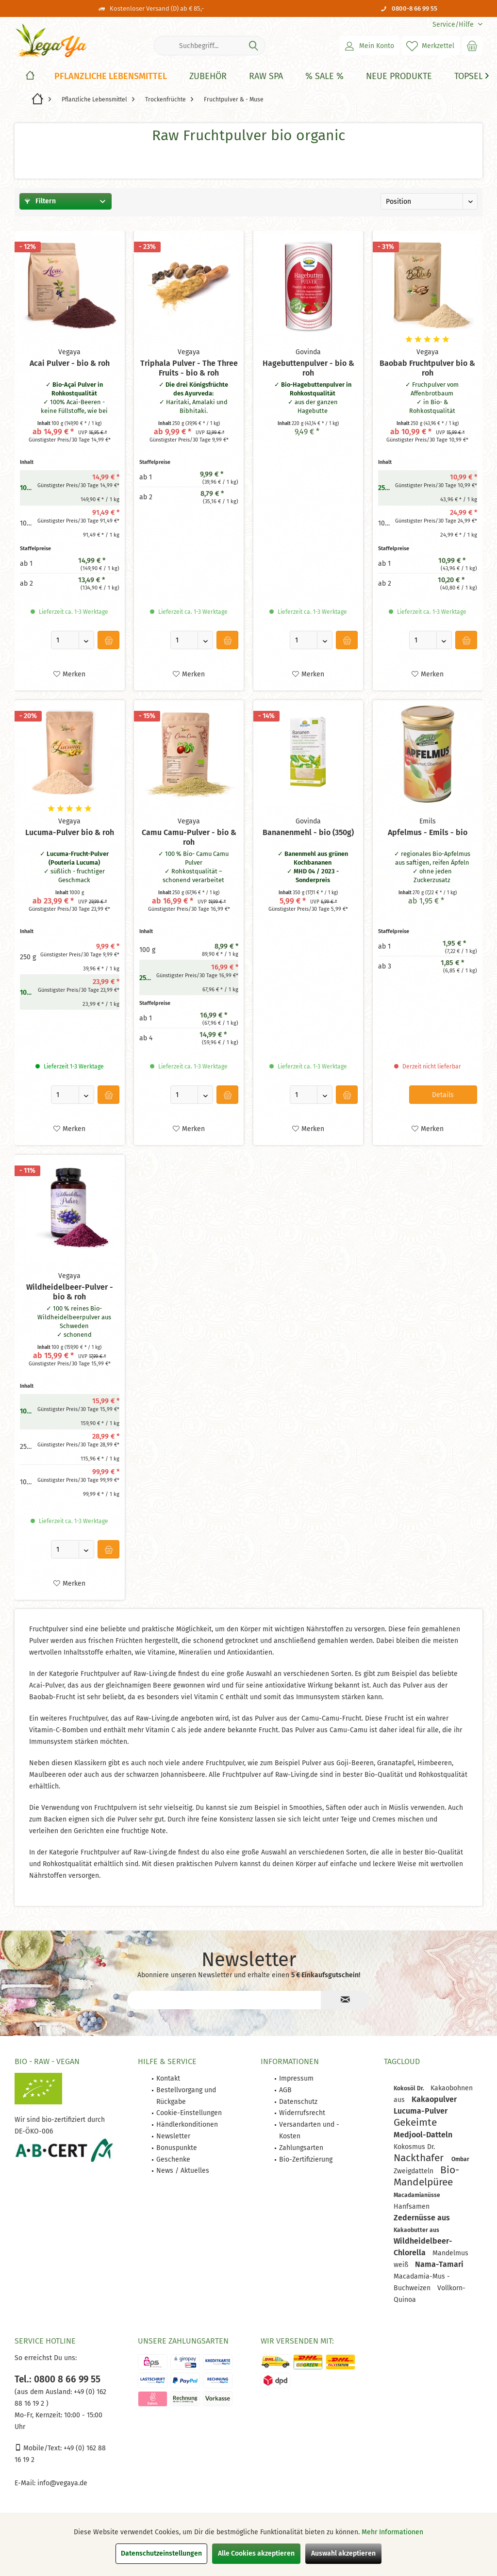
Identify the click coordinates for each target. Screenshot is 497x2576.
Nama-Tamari (439, 2264)
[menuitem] (453, 24)
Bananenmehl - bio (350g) (308, 832)
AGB (285, 2090)
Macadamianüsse (417, 2195)
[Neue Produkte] (399, 76)
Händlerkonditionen (187, 2124)
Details (443, 1095)
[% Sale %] (324, 76)
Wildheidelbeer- (423, 2241)
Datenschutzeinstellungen (161, 2553)
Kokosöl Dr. (410, 2088)
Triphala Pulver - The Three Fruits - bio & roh (189, 368)
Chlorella (411, 2252)
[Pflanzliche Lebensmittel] (111, 76)
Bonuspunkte (176, 2148)
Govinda (308, 352)
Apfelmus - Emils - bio (427, 832)
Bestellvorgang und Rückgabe (186, 2096)
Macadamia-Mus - (422, 2276)
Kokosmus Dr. (414, 2147)
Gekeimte (415, 2122)
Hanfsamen (412, 2206)
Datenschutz (298, 2102)
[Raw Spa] (266, 76)
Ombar (460, 2159)
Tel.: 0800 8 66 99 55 (57, 2379)
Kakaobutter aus (416, 2230)
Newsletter (173, 2136)
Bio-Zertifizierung (305, 2159)
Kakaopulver (434, 2099)
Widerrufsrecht (302, 2113)
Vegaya (69, 352)
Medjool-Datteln (423, 2134)
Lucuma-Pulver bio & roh (69, 832)
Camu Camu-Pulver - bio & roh (189, 837)
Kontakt (168, 2078)
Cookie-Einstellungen (189, 2113)
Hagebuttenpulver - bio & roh (308, 368)
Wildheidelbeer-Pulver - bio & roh (69, 1291)
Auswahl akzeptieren (343, 2553)
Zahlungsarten (301, 2148)
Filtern (40, 201)
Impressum (296, 2078)
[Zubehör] (207, 76)
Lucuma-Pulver (420, 2111)
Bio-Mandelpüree (426, 2176)
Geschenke (173, 2159)
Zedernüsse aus (422, 2217)
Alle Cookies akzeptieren (256, 2553)
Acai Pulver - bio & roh (70, 363)
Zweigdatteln (414, 2171)
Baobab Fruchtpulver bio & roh (427, 368)
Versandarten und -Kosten (309, 2130)
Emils (427, 821)
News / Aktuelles (182, 2170)
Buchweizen (413, 2288)
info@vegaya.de (62, 2483)
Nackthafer (420, 2157)
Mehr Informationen (392, 2532)
